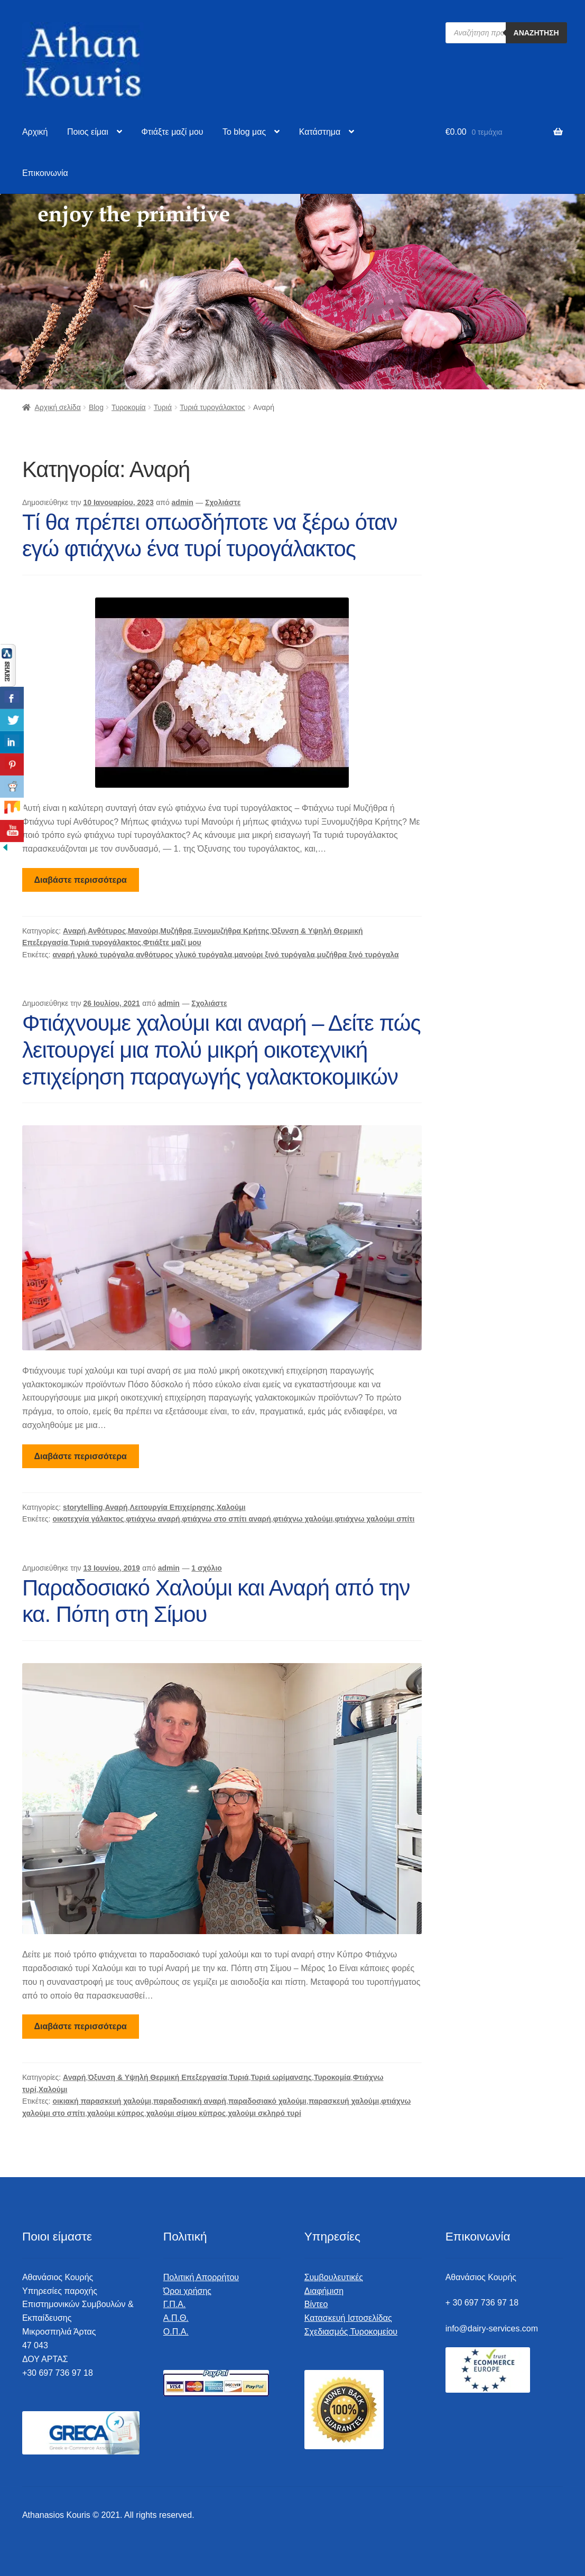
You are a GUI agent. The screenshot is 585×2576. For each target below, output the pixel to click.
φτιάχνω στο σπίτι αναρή (226, 1519)
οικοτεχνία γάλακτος (88, 1519)
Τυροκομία (129, 407)
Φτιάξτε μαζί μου (172, 131)
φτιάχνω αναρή (153, 1519)
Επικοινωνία (45, 173)
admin (182, 502)
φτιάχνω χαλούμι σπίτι (374, 1519)
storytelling (83, 1507)
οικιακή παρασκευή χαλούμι (101, 2101)
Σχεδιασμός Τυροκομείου (350, 2331)
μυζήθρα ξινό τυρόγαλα (358, 954)
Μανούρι (143, 931)
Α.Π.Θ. (176, 2317)
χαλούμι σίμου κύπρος (186, 2113)
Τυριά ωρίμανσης (281, 2077)
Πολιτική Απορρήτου (201, 2277)
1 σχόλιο (206, 1568)
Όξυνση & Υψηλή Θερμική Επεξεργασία (157, 2077)
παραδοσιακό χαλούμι (267, 2101)
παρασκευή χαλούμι (344, 2101)
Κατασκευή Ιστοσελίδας (348, 2317)
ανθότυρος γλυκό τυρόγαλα (184, 954)
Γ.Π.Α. (174, 2304)
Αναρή (74, 931)
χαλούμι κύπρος (115, 2113)
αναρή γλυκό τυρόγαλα (93, 954)
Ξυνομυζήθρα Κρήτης (231, 931)
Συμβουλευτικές (333, 2277)
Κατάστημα (320, 131)
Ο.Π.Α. (176, 2331)
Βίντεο (316, 2304)
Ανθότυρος (107, 931)
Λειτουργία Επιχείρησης (172, 1507)
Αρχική (35, 131)
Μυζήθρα (175, 931)
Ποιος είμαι (87, 131)
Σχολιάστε (222, 502)
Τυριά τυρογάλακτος (212, 407)
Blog (96, 407)
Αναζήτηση (536, 33)
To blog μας (244, 131)
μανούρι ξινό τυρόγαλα (274, 954)
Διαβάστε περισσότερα (80, 879)
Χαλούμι (231, 1507)
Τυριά (163, 407)
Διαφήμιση (323, 2290)
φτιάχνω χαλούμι (303, 1519)
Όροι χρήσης (187, 2290)
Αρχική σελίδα (57, 407)
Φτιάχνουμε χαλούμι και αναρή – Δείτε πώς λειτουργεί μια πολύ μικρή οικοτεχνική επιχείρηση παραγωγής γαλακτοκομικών (221, 1050)
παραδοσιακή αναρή (189, 2101)
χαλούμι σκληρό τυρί (264, 2113)
